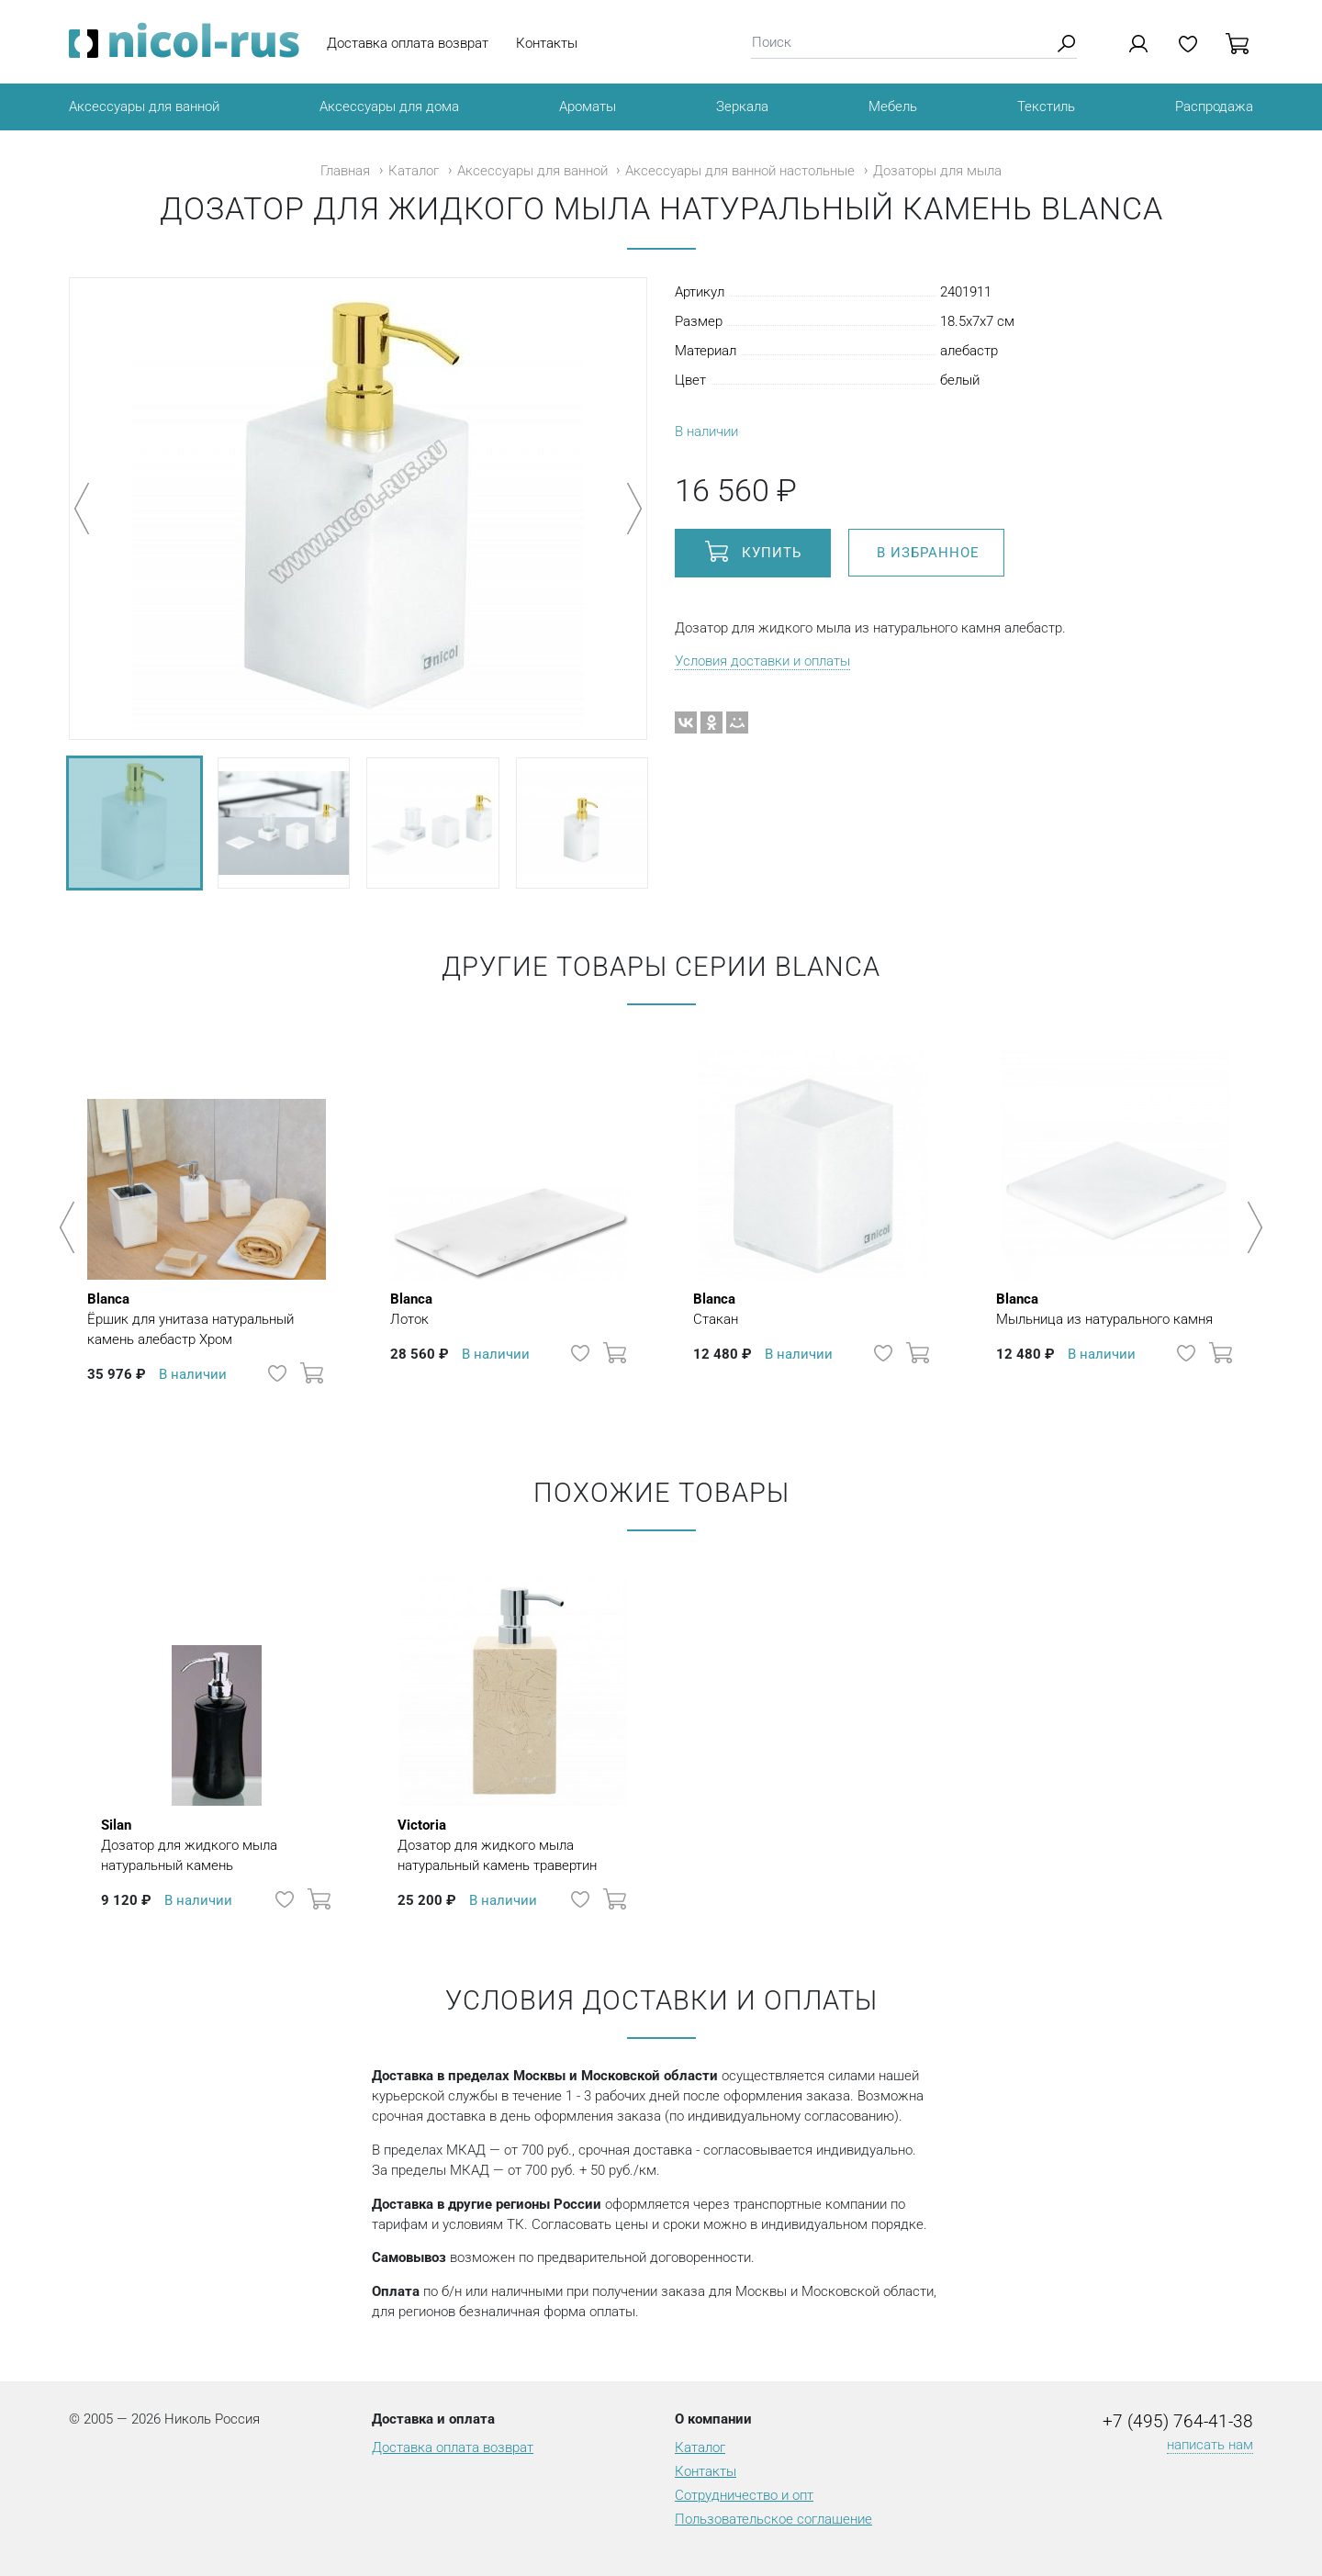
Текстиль (1046, 106)
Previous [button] (70, 1227)
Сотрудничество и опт (744, 2495)
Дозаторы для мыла (937, 170)
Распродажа (1214, 106)
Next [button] (1252, 1227)
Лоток (411, 1308)
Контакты (546, 43)
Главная (345, 170)
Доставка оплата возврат (407, 43)
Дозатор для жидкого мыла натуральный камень (217, 1844)
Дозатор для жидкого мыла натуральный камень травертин (514, 1844)
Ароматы (587, 106)
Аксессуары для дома (389, 106)
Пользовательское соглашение (773, 2519)
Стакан (715, 1308)
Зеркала (742, 106)
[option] (206, 1218)
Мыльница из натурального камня (1104, 1308)
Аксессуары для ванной (144, 106)
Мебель (892, 106)
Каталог (413, 170)
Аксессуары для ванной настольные (740, 170)
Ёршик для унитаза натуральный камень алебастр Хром (206, 1318)
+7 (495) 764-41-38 (1178, 2422)
